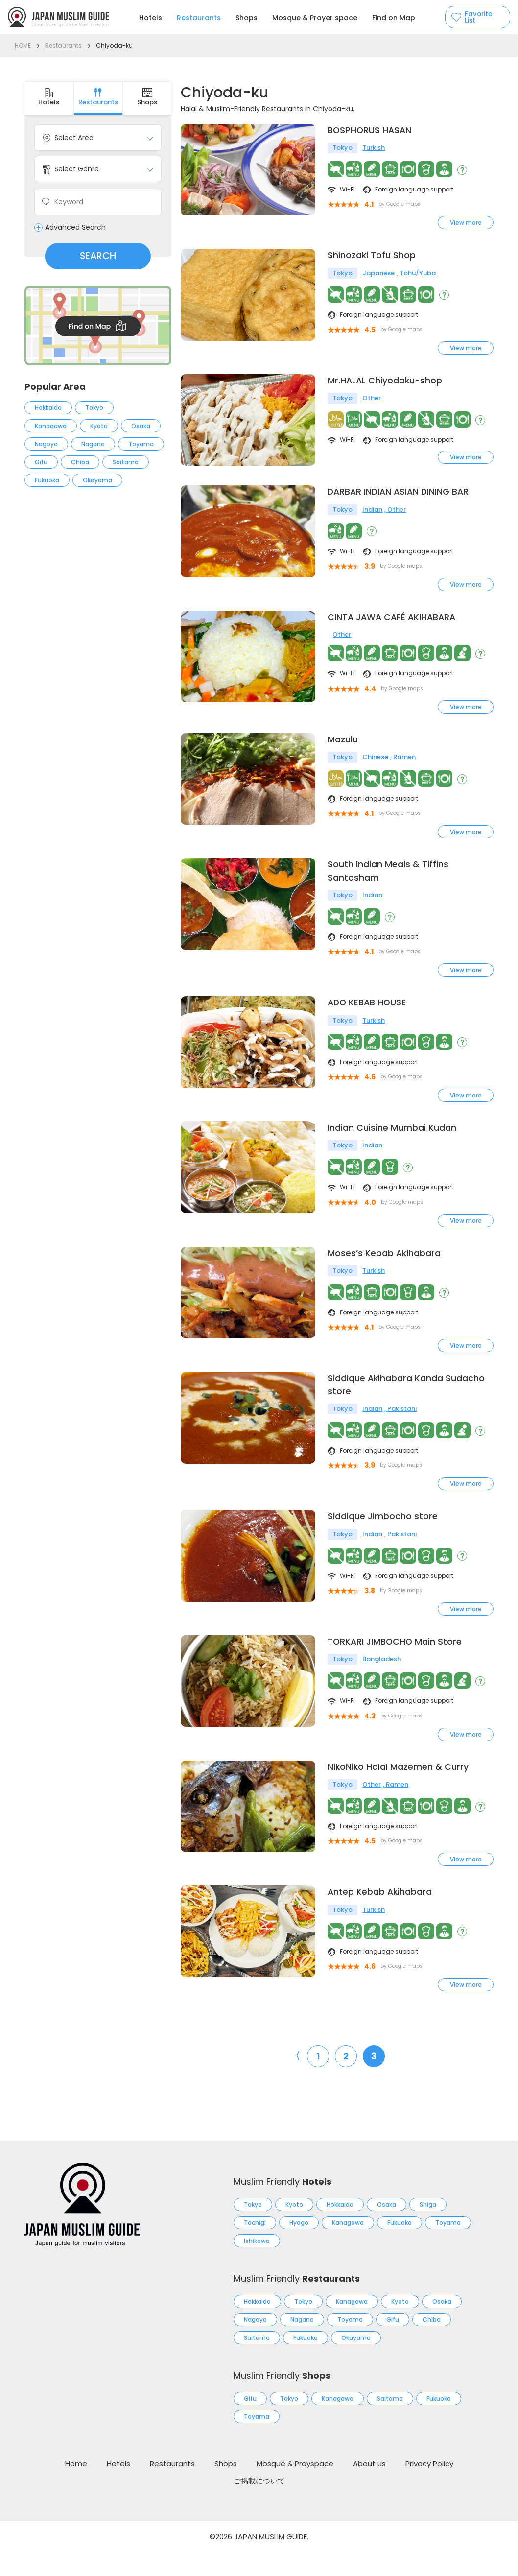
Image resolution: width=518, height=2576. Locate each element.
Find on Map (393, 18)
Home (76, 2487)
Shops (246, 18)
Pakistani (402, 1429)
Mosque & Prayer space (314, 18)
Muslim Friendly (282, 2205)
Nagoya (46, 444)
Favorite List (479, 17)
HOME (23, 45)
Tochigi (255, 2246)
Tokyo (94, 408)
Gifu (41, 462)
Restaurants (199, 18)
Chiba (80, 462)
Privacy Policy (429, 2487)
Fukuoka (47, 480)
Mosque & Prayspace (295, 2487)
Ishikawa (257, 2265)
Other (371, 400)
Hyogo (298, 2246)
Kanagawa (51, 426)
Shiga (428, 2228)
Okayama (97, 480)
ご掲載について (259, 2505)
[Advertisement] (97, 577)
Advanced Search (75, 227)
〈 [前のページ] (295, 2080)
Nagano (93, 444)
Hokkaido (48, 408)
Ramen (404, 773)
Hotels (150, 18)
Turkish (373, 148)
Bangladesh (381, 1681)
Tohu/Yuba (418, 274)
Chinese (375, 773)
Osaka (140, 426)
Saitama (126, 462)
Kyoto (99, 426)
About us (369, 2487)
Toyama (141, 444)
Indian (372, 523)
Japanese (378, 274)
